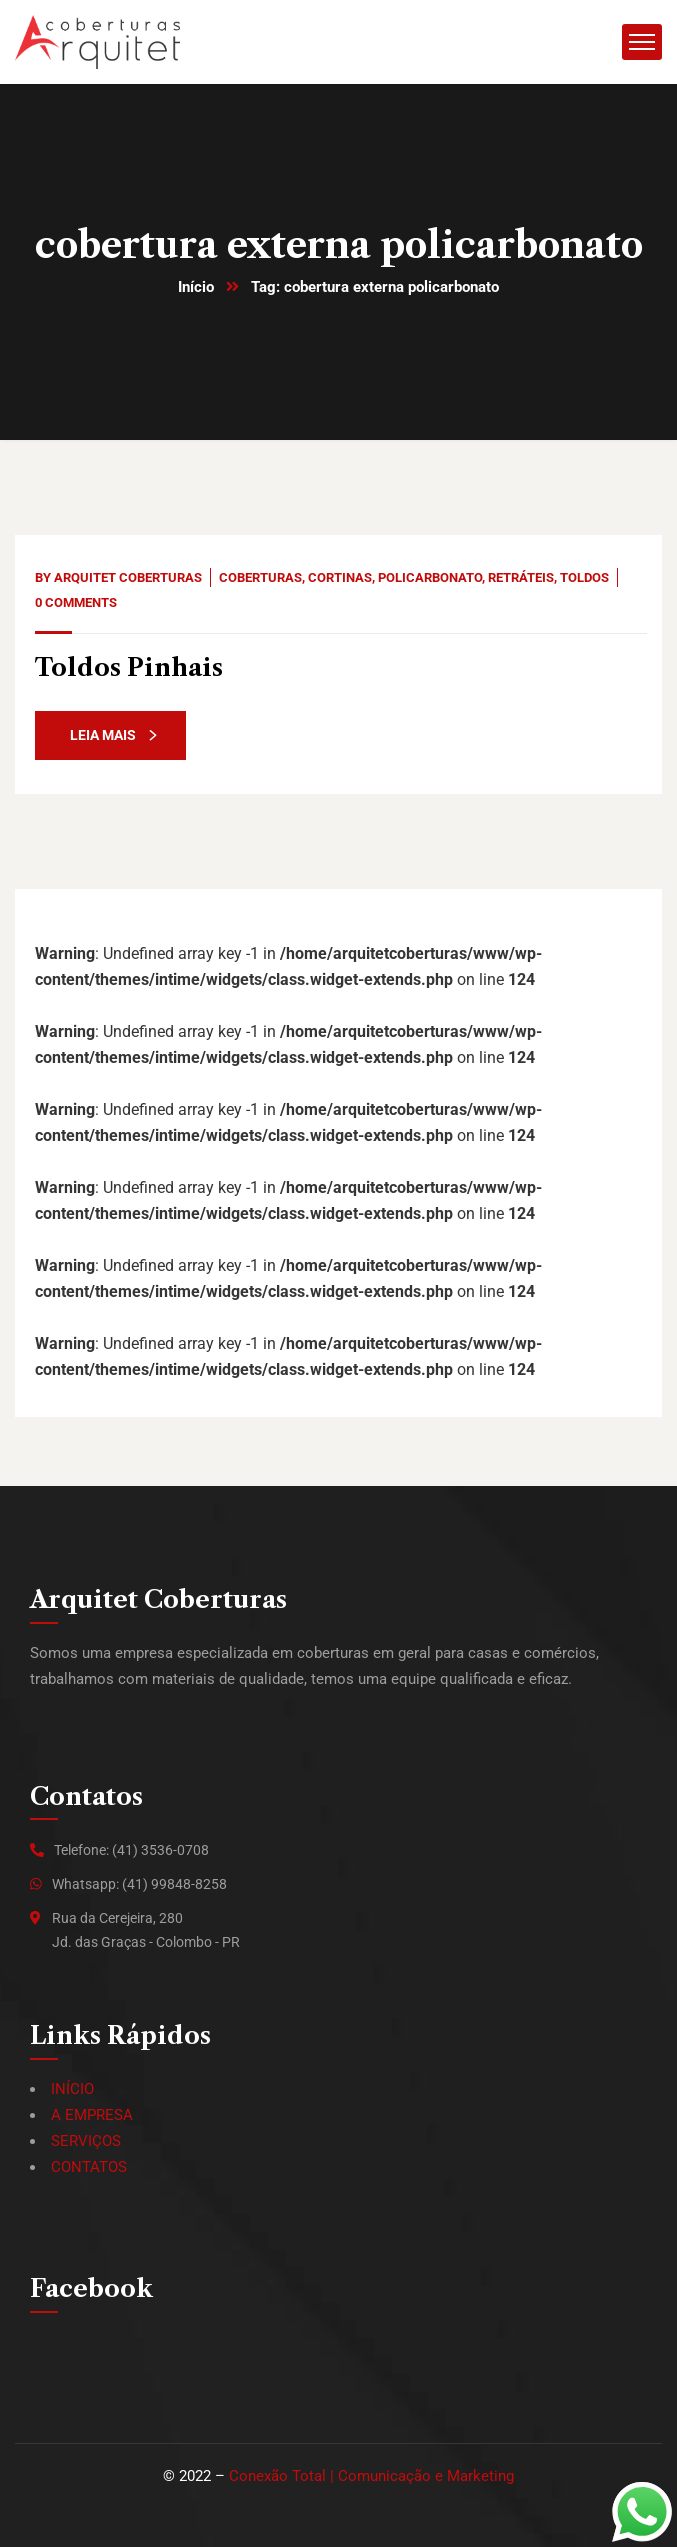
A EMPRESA (92, 2115)
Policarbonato (430, 577)
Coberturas (260, 577)
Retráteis (521, 577)
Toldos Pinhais (129, 667)
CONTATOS (89, 2167)
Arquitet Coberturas (128, 577)
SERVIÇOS (86, 2141)
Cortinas (340, 577)
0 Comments (76, 602)
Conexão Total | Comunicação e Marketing (371, 2476)
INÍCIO (72, 2089)
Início (196, 287)
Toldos (584, 577)
